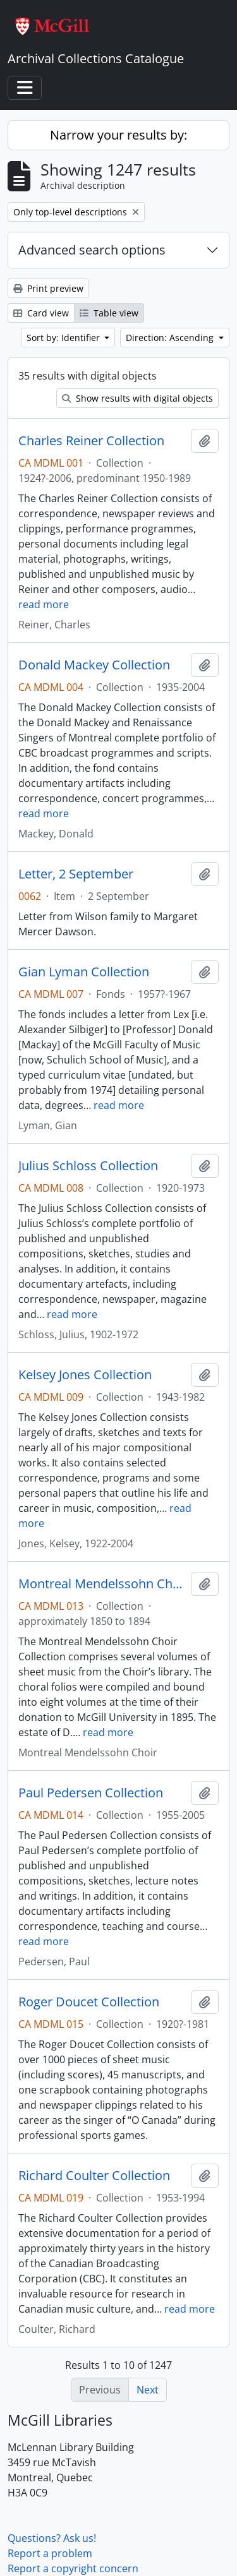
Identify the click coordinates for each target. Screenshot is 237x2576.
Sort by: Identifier (64, 338)
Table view (109, 313)
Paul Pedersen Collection (90, 1792)
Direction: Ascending (171, 338)
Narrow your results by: (118, 134)
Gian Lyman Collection (83, 971)
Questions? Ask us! (52, 2538)
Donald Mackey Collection (94, 665)
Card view (41, 313)
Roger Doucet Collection (88, 2002)
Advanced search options (92, 249)
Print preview (48, 288)
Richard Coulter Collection (94, 2175)
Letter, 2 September (75, 874)
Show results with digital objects (137, 398)
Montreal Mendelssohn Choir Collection (102, 1583)
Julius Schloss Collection (88, 1165)
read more (43, 604)
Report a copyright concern (73, 2568)
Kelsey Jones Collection (85, 1374)
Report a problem (50, 2553)
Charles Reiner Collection (91, 440)
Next (148, 2390)
